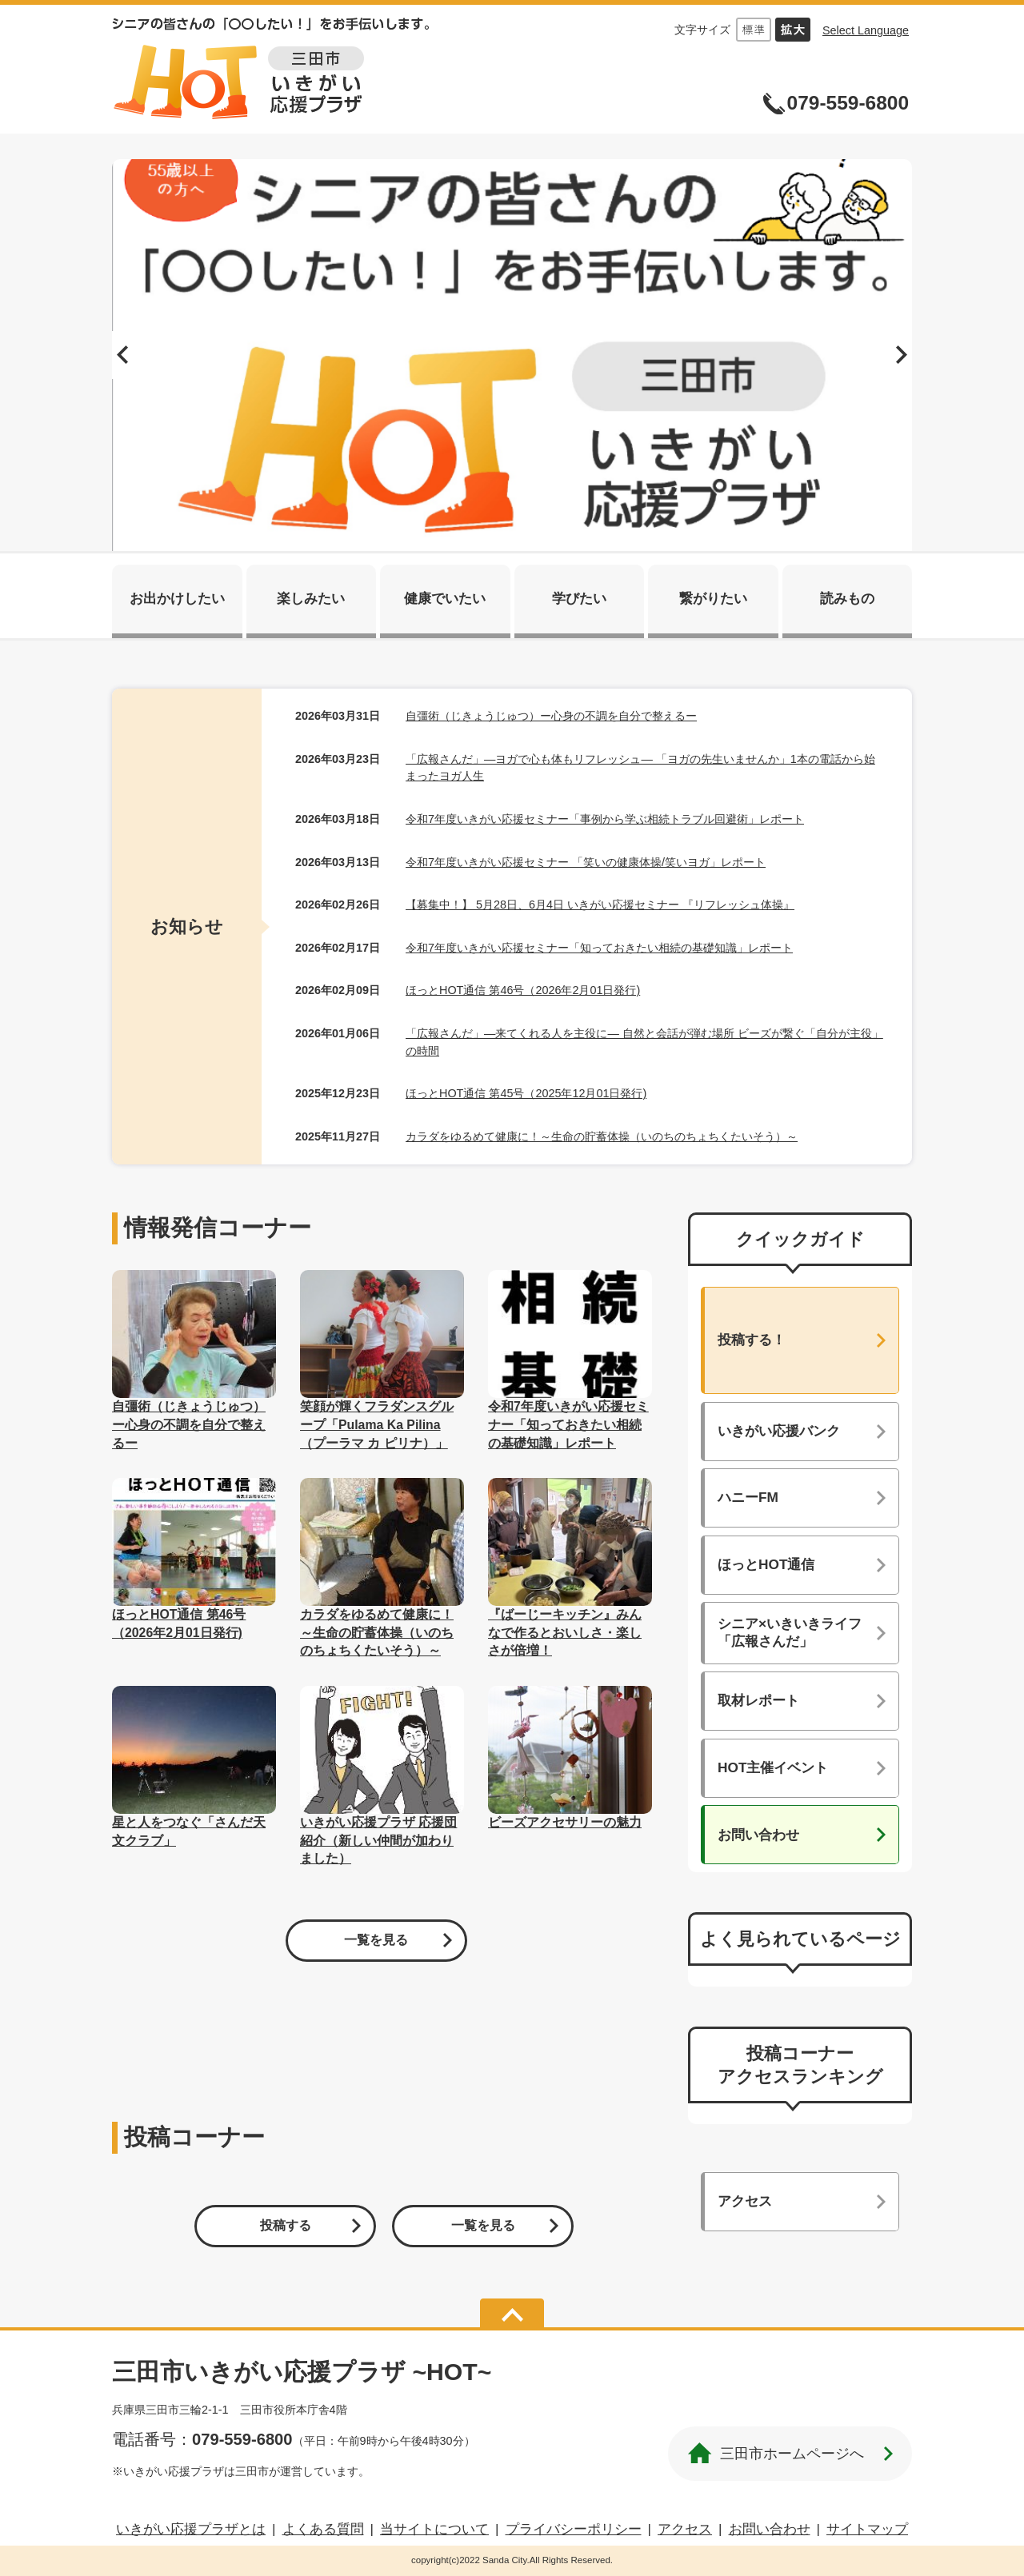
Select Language (865, 30)
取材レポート (758, 1700)
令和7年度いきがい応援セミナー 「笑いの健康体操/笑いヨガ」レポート (586, 862)
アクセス (745, 2201)
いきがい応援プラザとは (191, 2529)
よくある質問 (323, 2529)
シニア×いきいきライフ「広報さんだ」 (790, 1632)
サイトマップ (867, 2529)
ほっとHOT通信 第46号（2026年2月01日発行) (523, 990)
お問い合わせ (758, 1835)
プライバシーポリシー (574, 2529)
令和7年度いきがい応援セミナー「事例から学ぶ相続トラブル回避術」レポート (605, 819)
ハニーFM (748, 1497)
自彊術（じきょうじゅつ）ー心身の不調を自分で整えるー (551, 715)
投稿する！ (752, 1340)
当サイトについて (434, 2529)
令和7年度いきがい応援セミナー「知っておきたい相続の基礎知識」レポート (599, 947)
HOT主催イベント (773, 1767)
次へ (900, 355)
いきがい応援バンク (779, 1431)
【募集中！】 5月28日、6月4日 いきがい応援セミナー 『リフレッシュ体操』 (600, 904)
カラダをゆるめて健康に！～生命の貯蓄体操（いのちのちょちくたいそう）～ (602, 1136)
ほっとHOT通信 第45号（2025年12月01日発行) (526, 1093)
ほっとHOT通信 (766, 1564)
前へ (124, 355)
